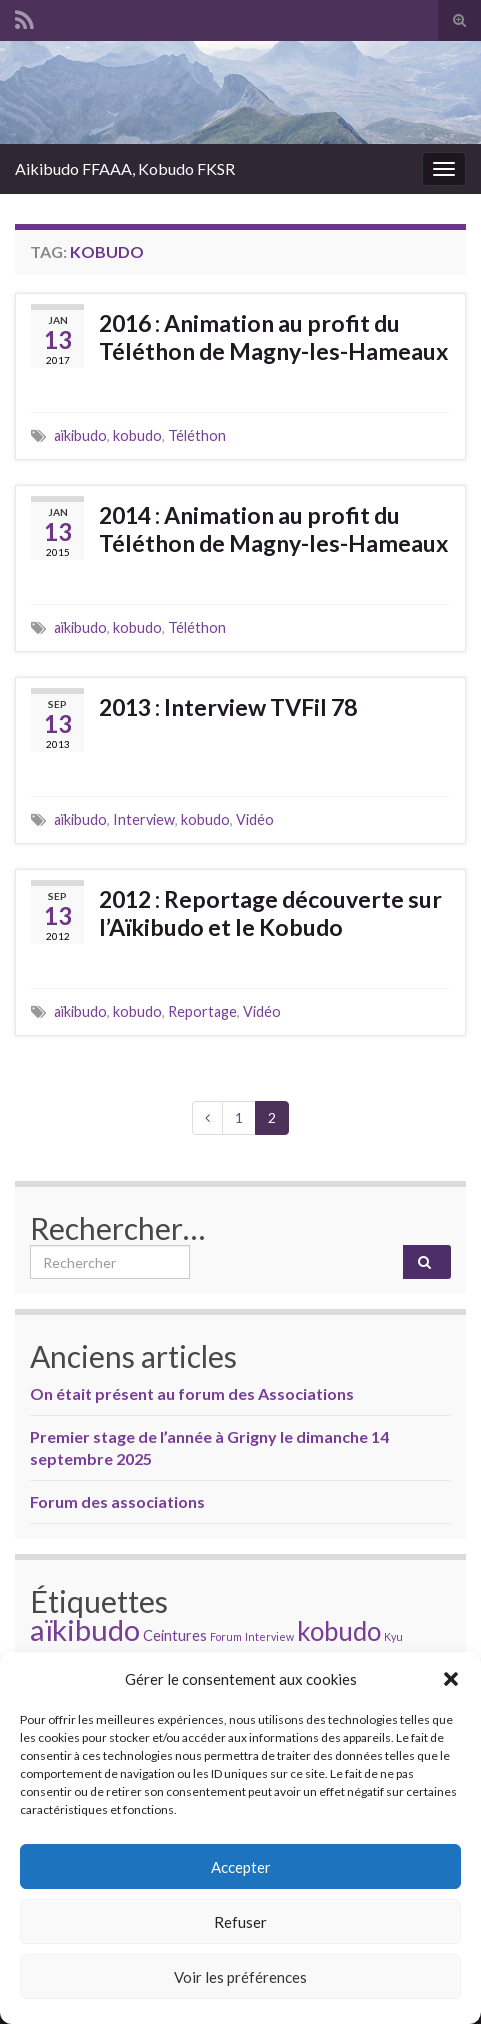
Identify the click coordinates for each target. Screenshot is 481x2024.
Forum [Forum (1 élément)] (226, 1636)
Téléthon (197, 435)
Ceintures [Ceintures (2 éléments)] (175, 1635)
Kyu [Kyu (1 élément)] (393, 1636)
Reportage (202, 1011)
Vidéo (255, 819)
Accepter (241, 1867)
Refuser (240, 1922)
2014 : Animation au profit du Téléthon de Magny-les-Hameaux (273, 529)
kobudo (137, 435)
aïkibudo (80, 435)
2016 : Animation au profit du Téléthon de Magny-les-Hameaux (273, 337)
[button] (451, 1679)
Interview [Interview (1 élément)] (269, 1636)
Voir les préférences (240, 1977)
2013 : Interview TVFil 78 (228, 707)
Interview (144, 819)
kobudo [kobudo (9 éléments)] (339, 1631)
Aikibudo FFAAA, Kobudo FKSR (125, 168)
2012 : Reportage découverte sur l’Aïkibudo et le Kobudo (270, 913)
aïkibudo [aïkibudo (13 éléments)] (85, 1629)
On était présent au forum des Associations (192, 1393)
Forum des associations (117, 1501)
